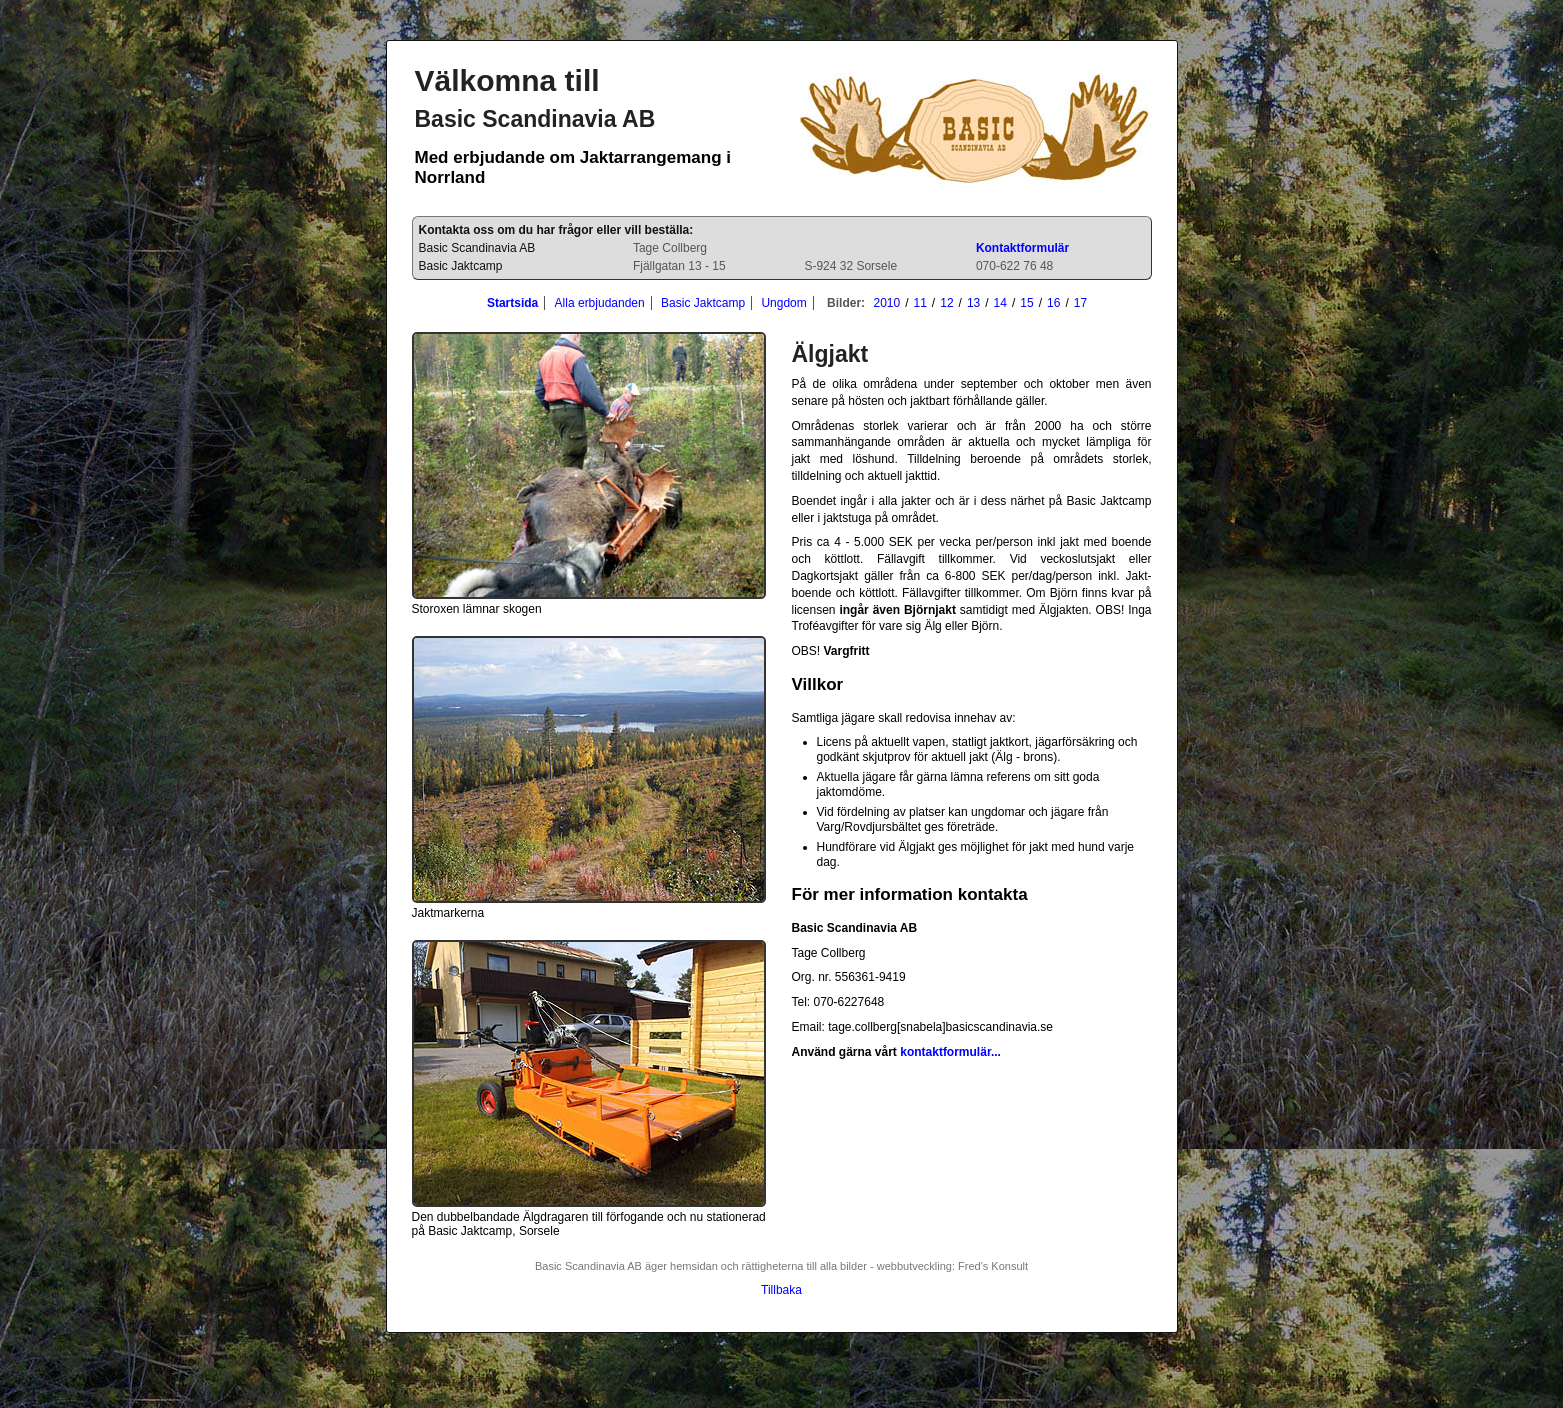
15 (1026, 303)
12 (946, 303)
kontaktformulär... (950, 1052)
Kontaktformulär (1022, 248)
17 (1080, 303)
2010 (886, 303)
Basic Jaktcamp (703, 303)
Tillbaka (781, 1290)
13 (973, 303)
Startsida (512, 303)
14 (1000, 303)
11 (920, 303)
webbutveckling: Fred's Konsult (952, 1266)
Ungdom (783, 303)
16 (1053, 303)
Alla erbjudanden (600, 303)
